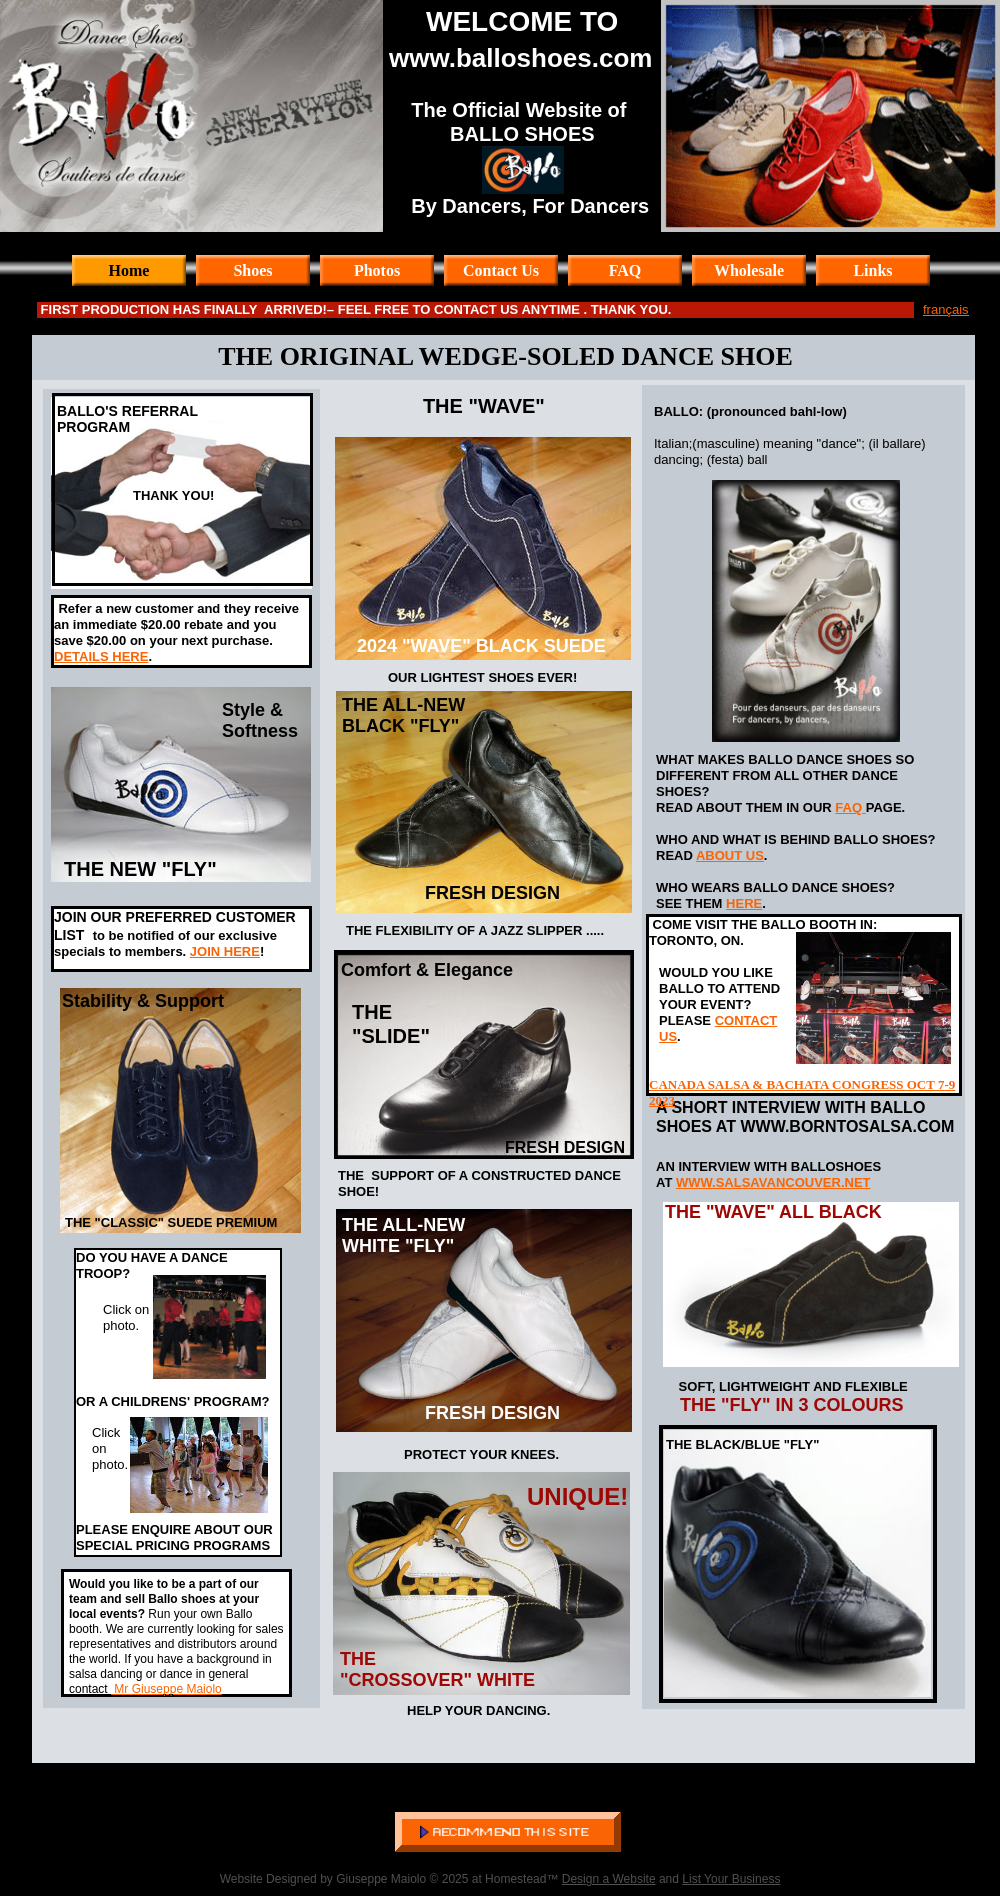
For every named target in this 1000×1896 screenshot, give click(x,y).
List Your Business (731, 1879)
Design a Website (609, 1879)
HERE (744, 903)
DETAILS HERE (101, 656)
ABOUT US (730, 855)
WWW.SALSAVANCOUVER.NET (773, 1182)
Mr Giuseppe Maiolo (166, 1689)
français (946, 309)
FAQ (850, 807)
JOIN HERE (225, 951)
